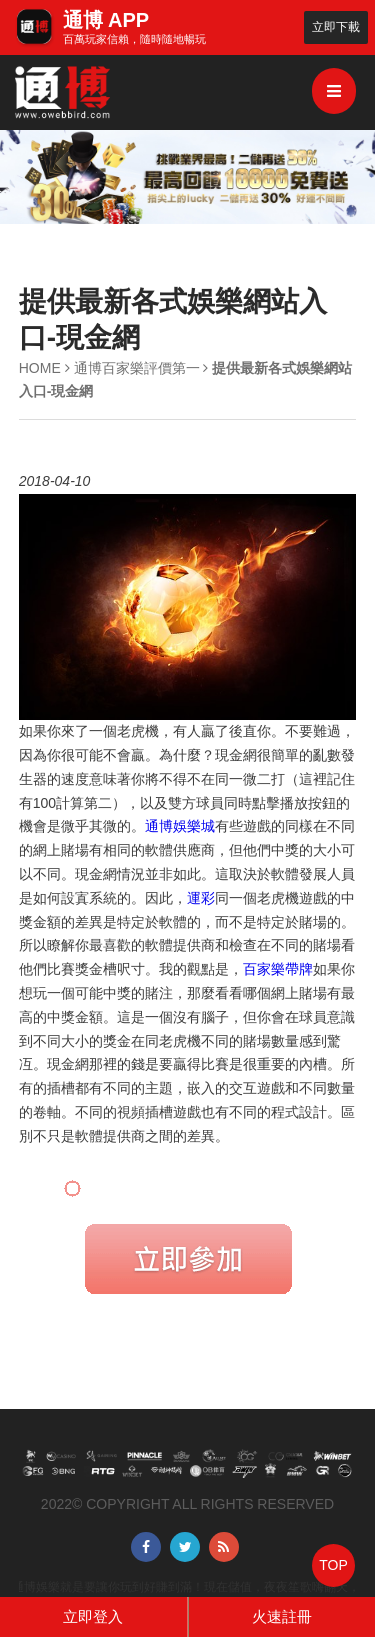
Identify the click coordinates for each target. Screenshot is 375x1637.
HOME (40, 368)
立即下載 (336, 27)
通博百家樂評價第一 (137, 368)
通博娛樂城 (180, 826)
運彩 (201, 898)
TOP (333, 1565)
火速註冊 (282, 1616)
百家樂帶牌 (278, 969)
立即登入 (93, 1616)
